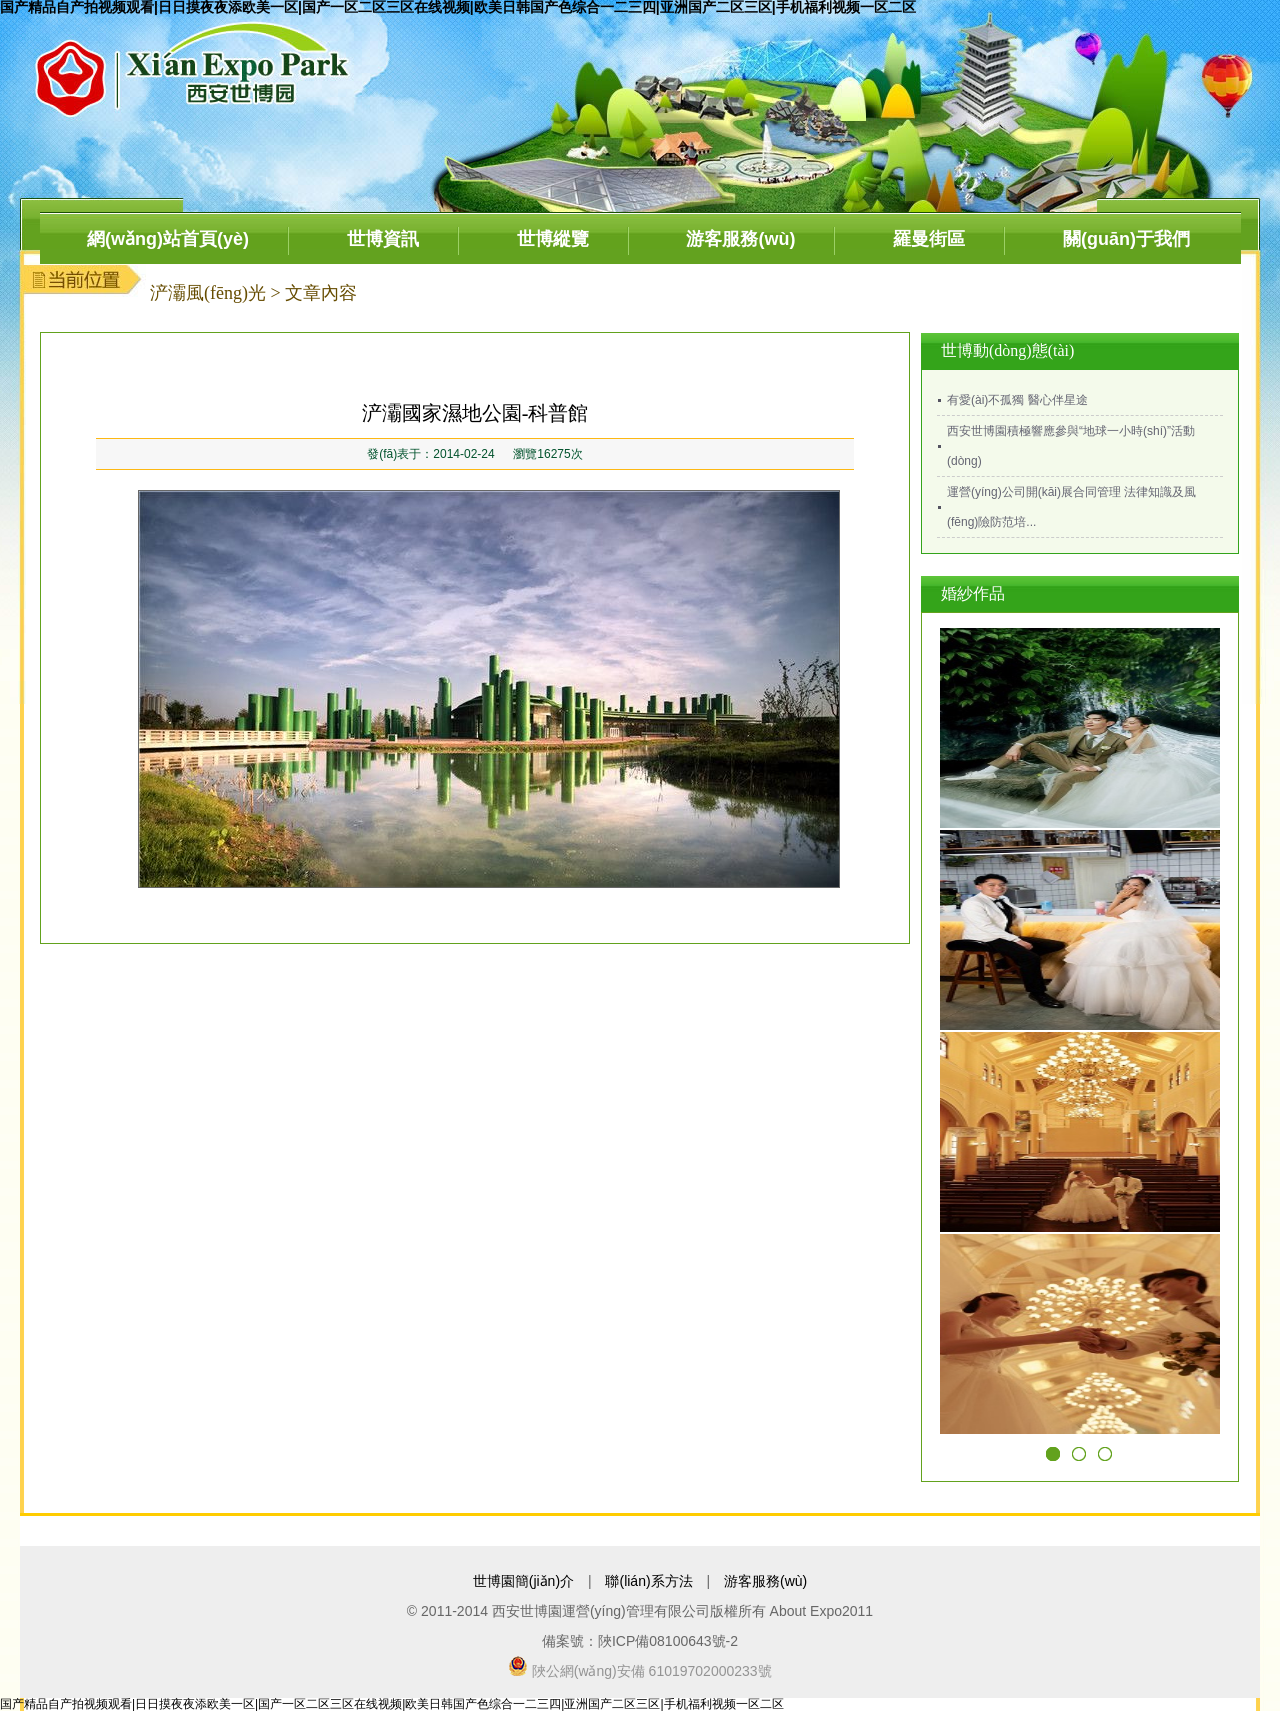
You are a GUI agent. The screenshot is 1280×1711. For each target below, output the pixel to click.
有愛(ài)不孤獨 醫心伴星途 (1017, 400)
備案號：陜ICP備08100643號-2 (640, 1641)
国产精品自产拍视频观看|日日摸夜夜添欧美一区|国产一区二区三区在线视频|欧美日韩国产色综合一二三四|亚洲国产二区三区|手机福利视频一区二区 (392, 1704)
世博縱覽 (553, 239)
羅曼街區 (929, 239)
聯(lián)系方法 (648, 1581)
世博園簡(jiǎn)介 (523, 1581)
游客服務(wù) (740, 239)
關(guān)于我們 (1126, 239)
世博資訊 (383, 239)
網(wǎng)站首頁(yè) (168, 239)
